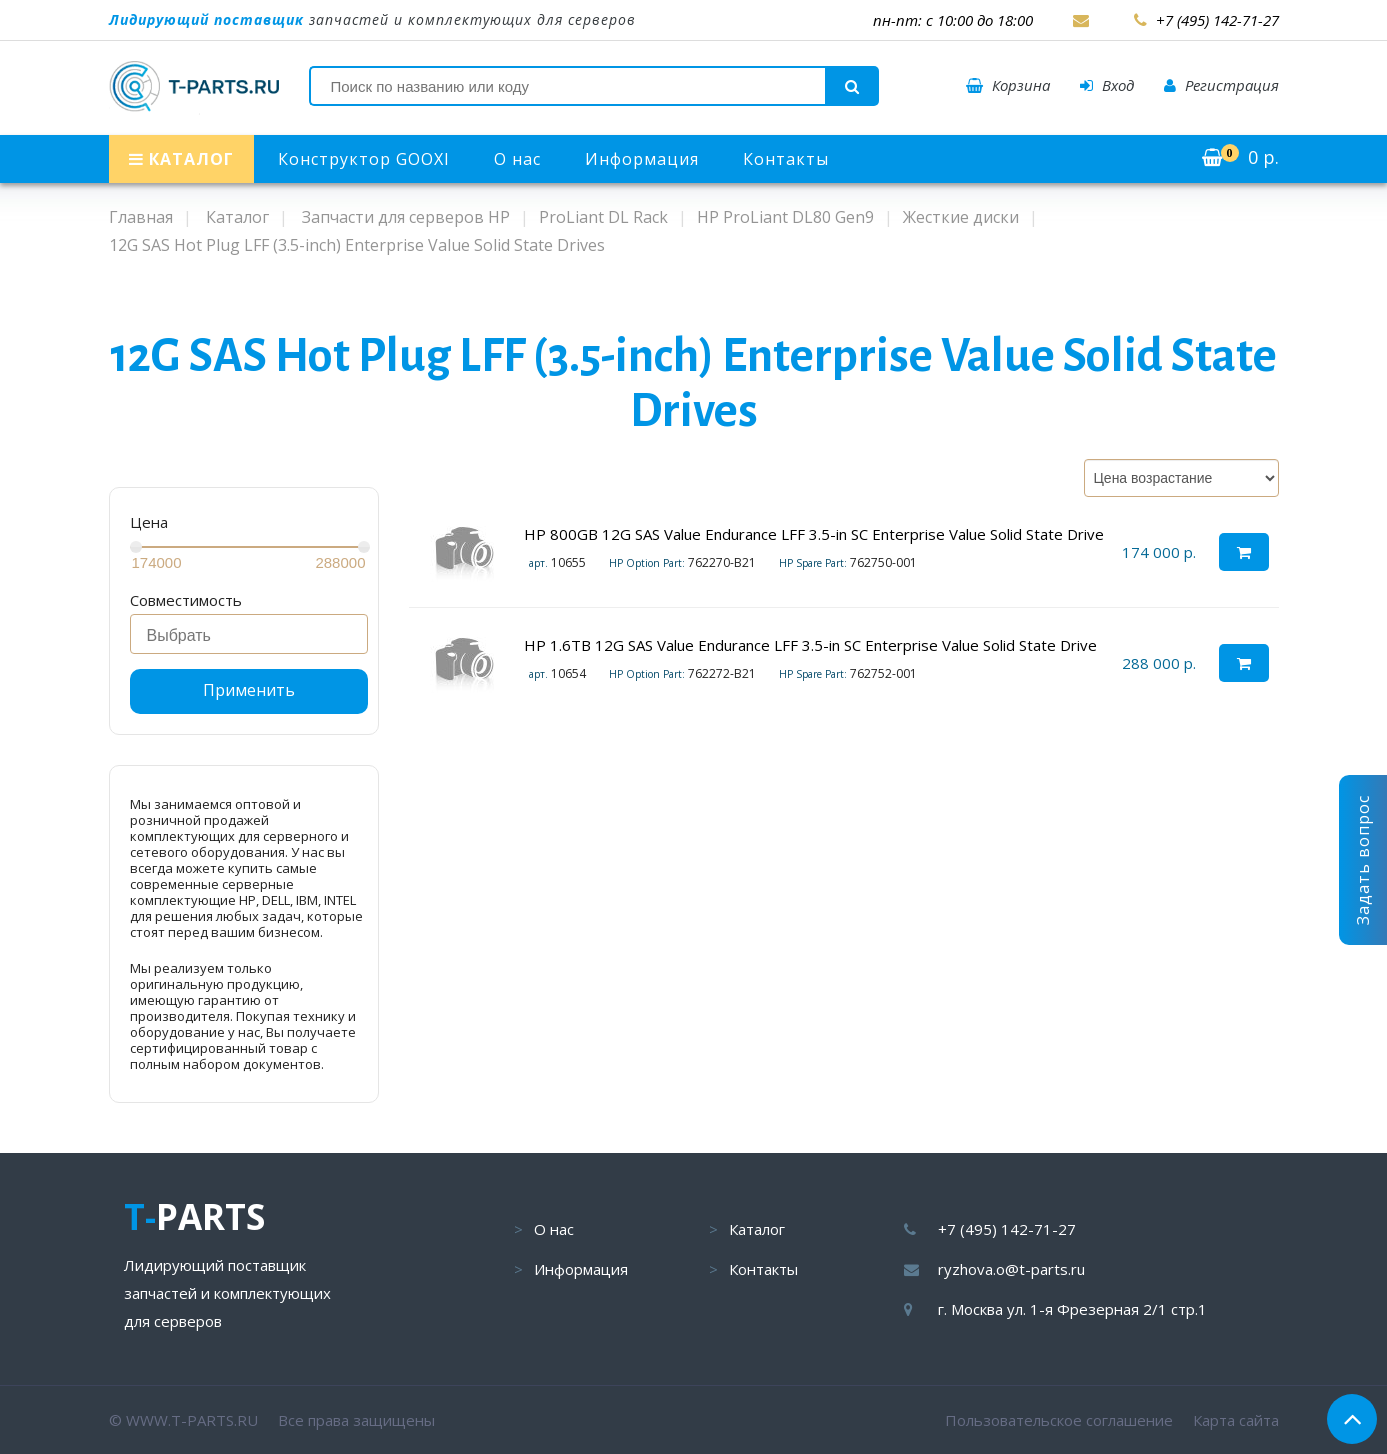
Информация (642, 159)
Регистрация (1221, 85)
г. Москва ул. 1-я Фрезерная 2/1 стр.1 (1072, 1309)
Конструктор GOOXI (364, 159)
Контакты (786, 159)
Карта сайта (1236, 1420)
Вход (1107, 85)
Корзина (1008, 85)
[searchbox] (254, 636)
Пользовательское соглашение (1059, 1420)
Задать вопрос (1363, 860)
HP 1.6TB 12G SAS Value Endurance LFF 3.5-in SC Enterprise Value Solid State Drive (810, 645)
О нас (517, 159)
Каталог (757, 1229)
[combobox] (249, 634)
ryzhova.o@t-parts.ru (1011, 1269)
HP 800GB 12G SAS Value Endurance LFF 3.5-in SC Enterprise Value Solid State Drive (814, 534)
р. (1240, 157)
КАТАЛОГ (181, 159)
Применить (249, 690)
